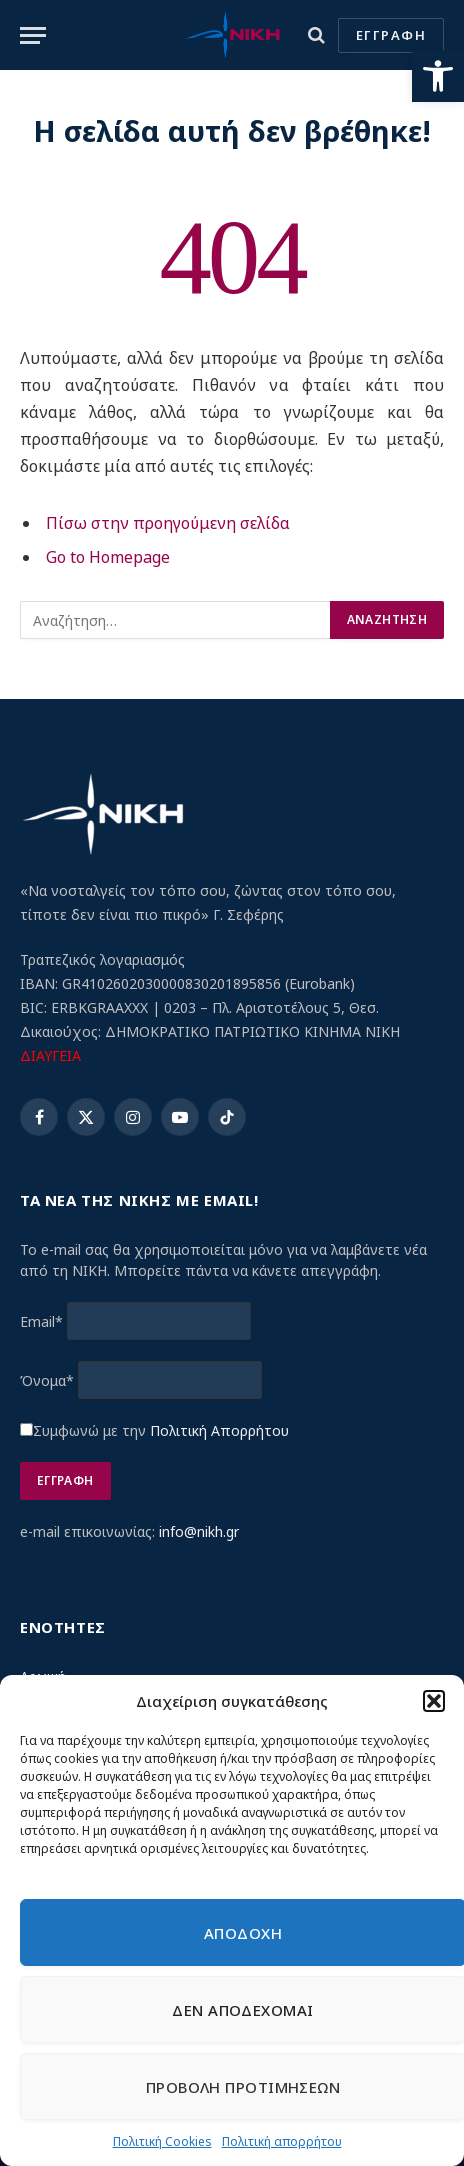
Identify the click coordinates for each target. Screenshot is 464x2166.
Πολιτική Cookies (162, 2141)
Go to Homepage (108, 557)
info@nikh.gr (199, 1531)
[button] (438, 76)
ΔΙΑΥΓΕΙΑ (50, 1055)
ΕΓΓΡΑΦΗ (391, 35)
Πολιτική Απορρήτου (219, 1430)
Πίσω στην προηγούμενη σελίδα (168, 523)
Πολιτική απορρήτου (282, 2141)
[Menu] (33, 35)
